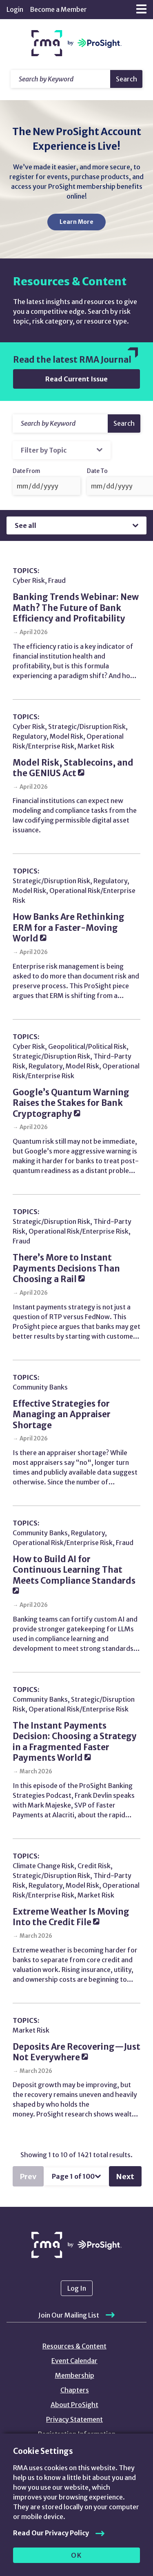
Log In (76, 2288)
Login (15, 9)
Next (125, 2176)
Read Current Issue (76, 379)
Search (126, 79)
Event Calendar (74, 2361)
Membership (74, 2375)
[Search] (60, 423)
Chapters (74, 2390)
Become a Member (58, 9)
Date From (26, 471)
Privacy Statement (74, 2419)
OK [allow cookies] (76, 2555)
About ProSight (74, 2405)
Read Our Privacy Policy (51, 2533)
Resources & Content (74, 2346)
